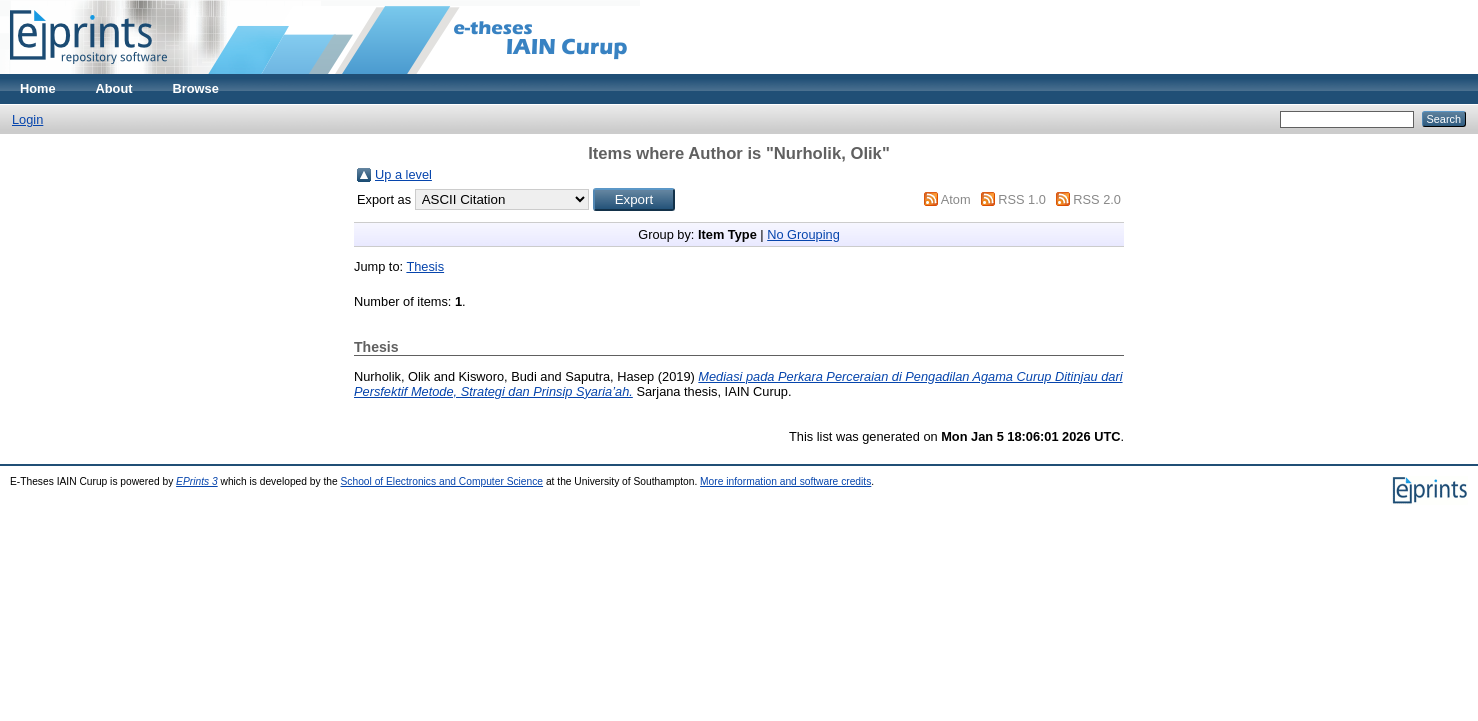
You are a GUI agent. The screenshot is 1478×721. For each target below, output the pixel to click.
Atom (956, 199)
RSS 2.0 (1097, 199)
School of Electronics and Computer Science (442, 481)
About (114, 88)
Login (27, 119)
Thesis (425, 266)
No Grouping (803, 234)
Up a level (403, 174)
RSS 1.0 (1022, 199)
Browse (196, 88)
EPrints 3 (197, 481)
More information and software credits (785, 481)
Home (38, 88)
